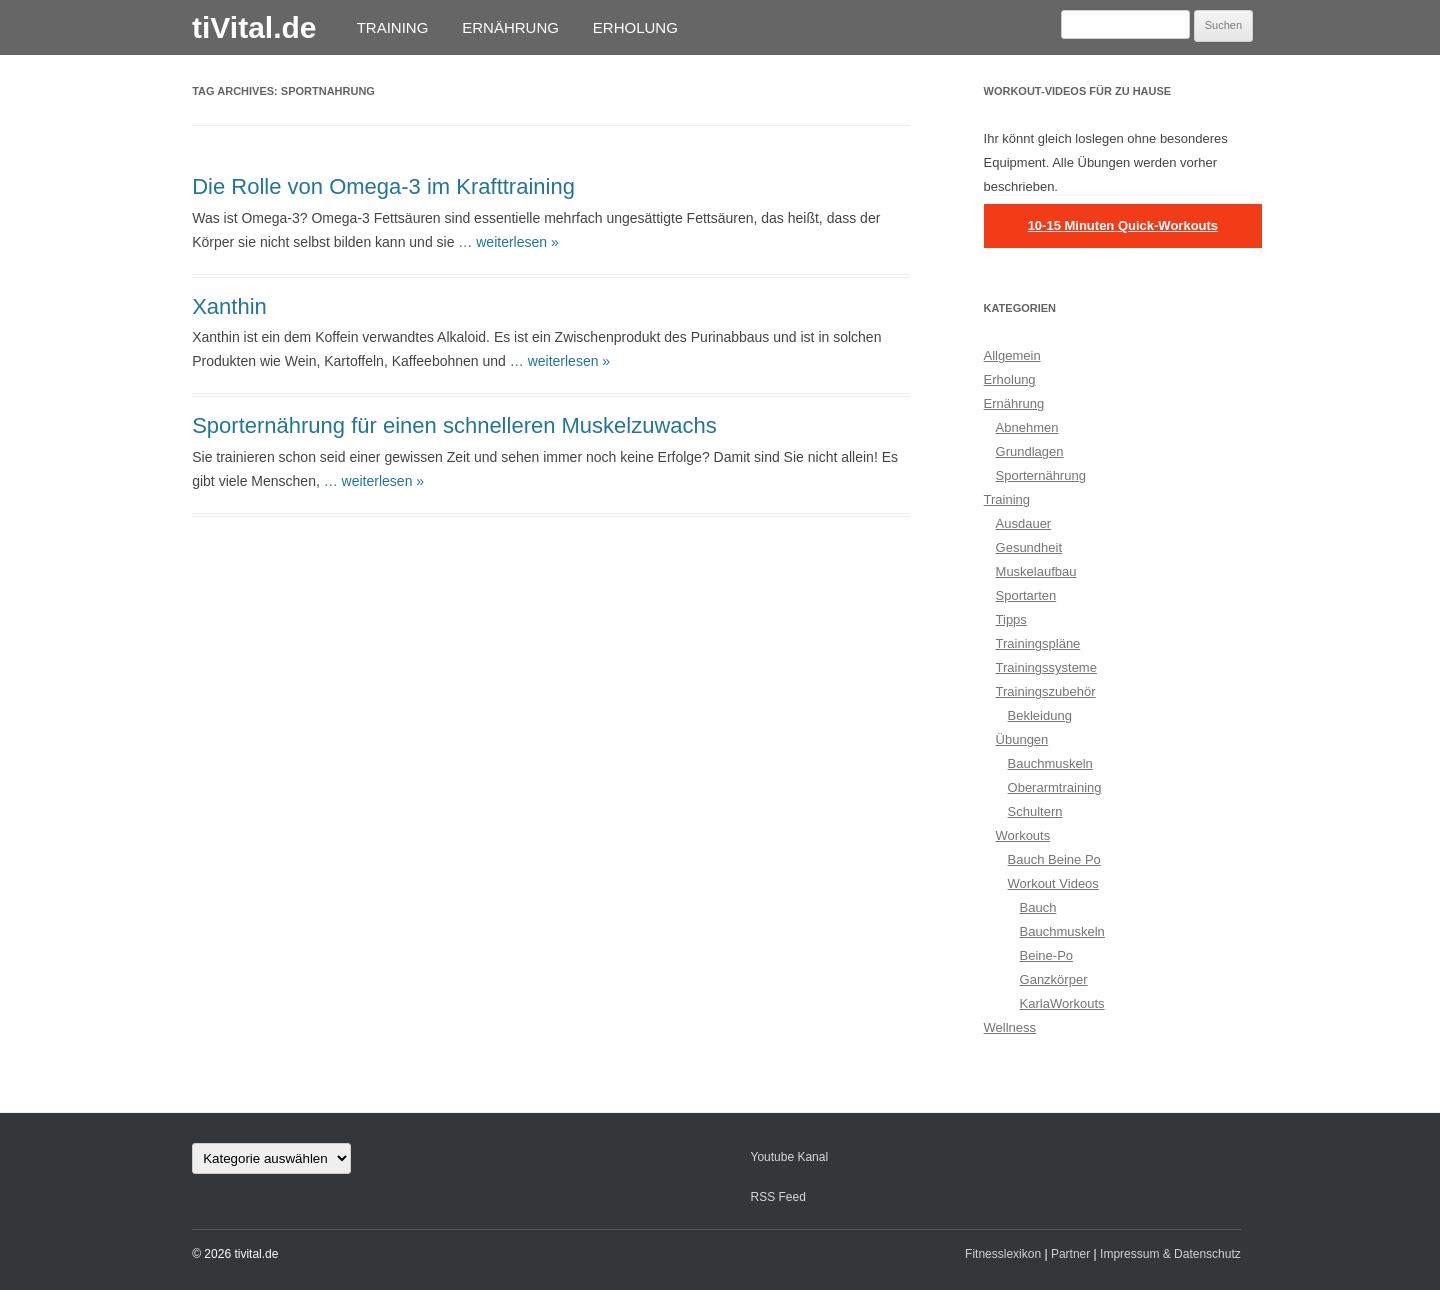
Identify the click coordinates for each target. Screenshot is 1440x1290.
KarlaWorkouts (1062, 1003)
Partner (1070, 1254)
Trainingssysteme (1046, 667)
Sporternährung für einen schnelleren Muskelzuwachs (454, 425)
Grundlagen (1030, 451)
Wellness (1010, 1027)
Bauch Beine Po (1054, 859)
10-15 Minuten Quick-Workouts (1123, 225)
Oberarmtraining (1055, 787)
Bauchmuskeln (1050, 763)
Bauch (1038, 907)
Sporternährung (1041, 475)
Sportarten (1026, 595)
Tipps (1011, 619)
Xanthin (229, 306)
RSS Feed (777, 1197)
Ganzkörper (1054, 979)
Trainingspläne (1038, 643)
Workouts (1023, 835)
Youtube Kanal (789, 1157)
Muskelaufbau (1036, 571)
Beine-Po (1046, 955)
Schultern (1035, 811)
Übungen (1022, 739)
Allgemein (1012, 355)
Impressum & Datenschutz (1170, 1254)
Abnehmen (1027, 427)
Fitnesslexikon (1003, 1254)
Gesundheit (1029, 547)
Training (393, 27)
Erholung (635, 27)
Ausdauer (1024, 523)
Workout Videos (1053, 883)
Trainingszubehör (1046, 691)
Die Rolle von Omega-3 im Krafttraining (383, 186)
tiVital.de (254, 27)
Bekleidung (1040, 715)
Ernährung (510, 27)
